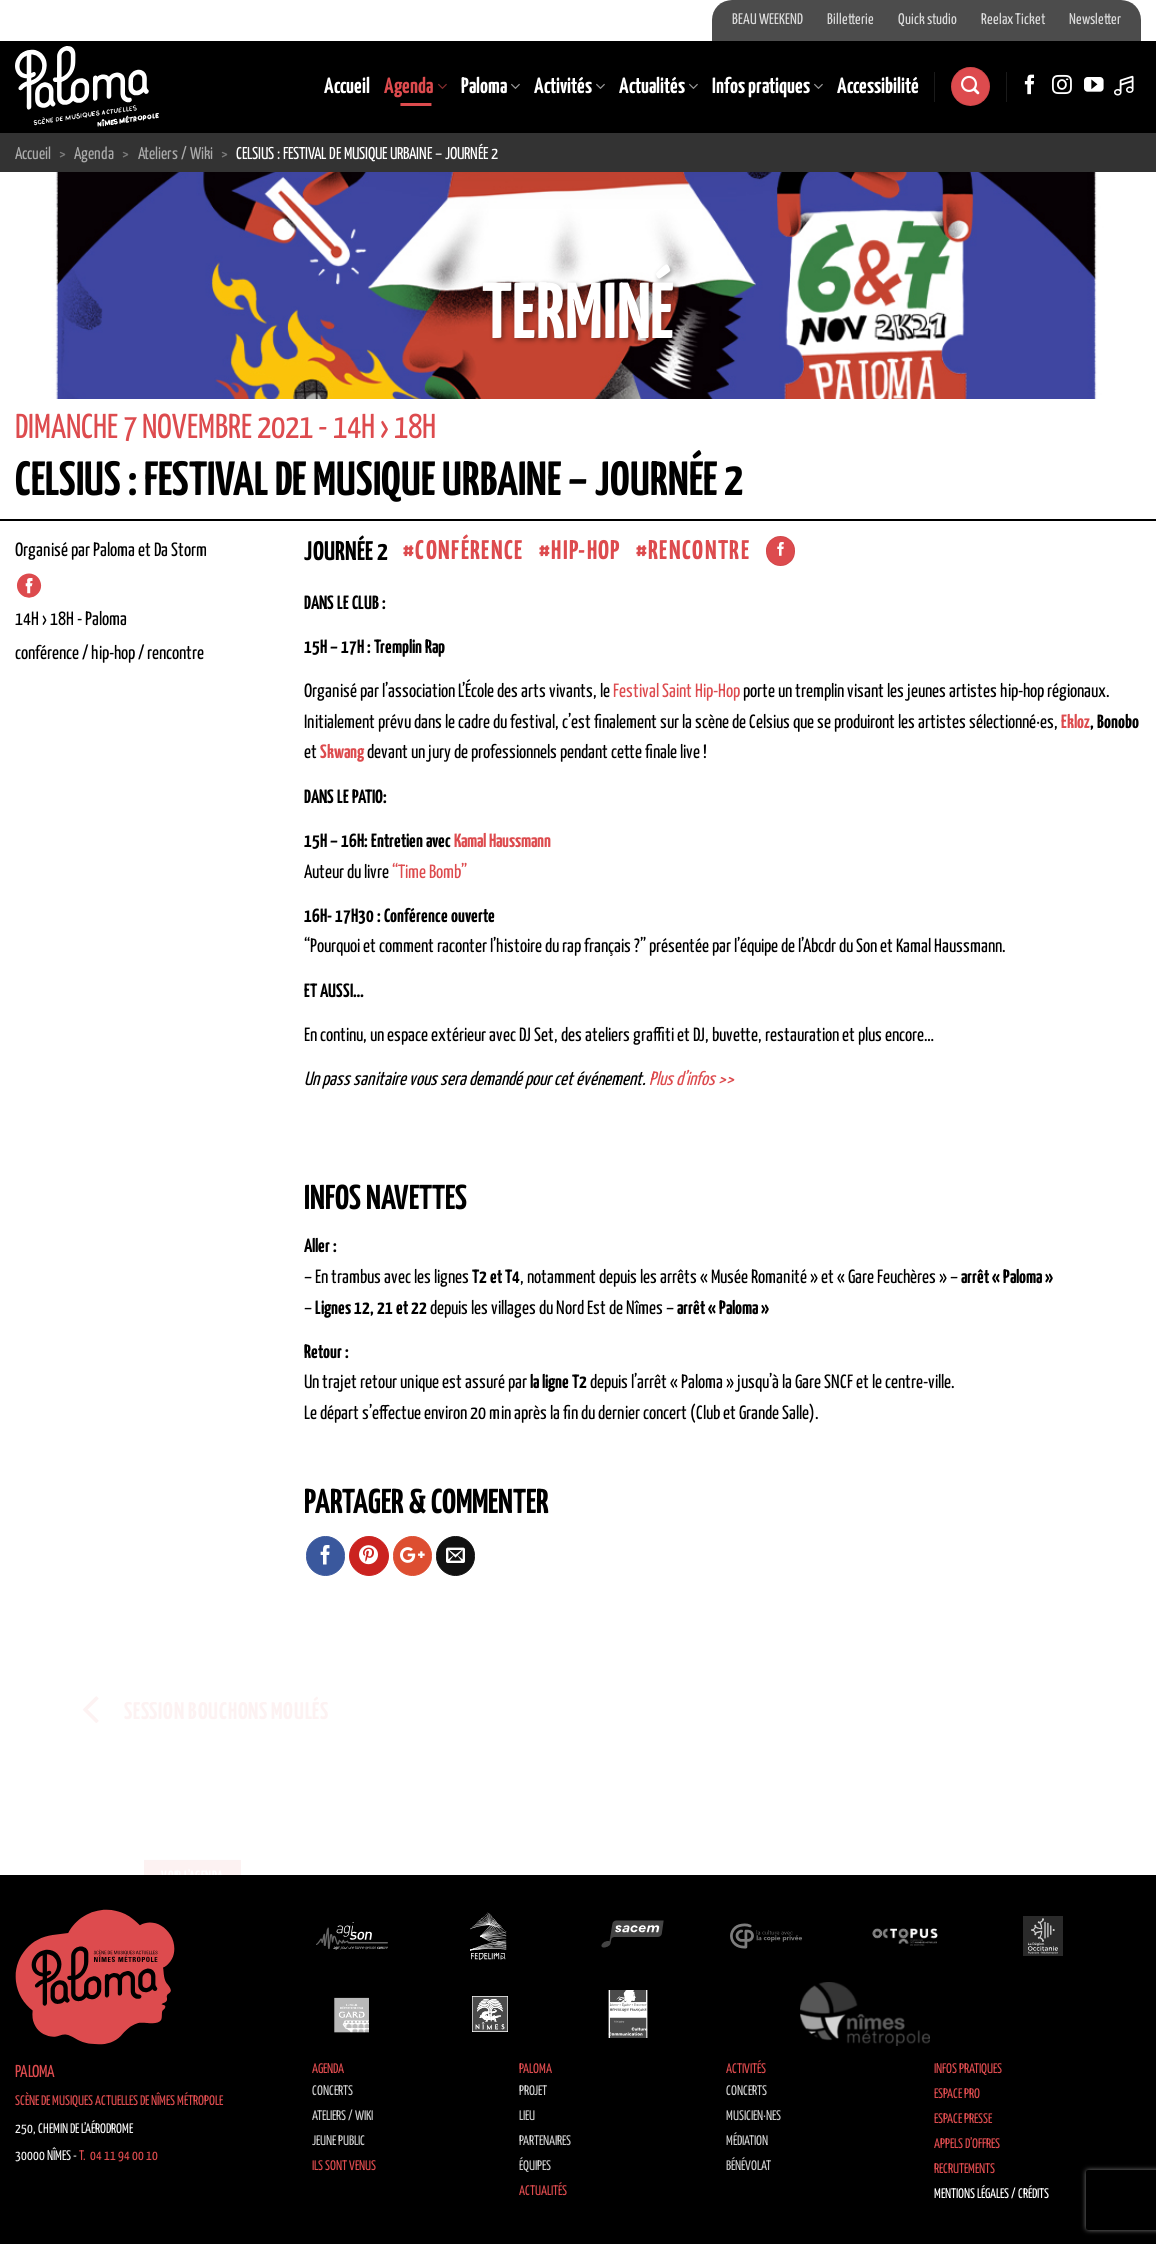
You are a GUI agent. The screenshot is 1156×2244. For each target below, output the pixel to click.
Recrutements (964, 2169)
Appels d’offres (967, 2144)
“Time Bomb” (429, 873)
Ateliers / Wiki (342, 2116)
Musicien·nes (753, 2116)
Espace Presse (963, 2119)
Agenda (415, 87)
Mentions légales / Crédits (991, 2194)
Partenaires (545, 2141)
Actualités (658, 87)
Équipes (535, 2166)
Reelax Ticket (1013, 20)
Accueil (347, 87)
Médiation (747, 2141)
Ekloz (1075, 723)
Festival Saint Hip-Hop (676, 692)
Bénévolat (748, 2166)
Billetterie (850, 20)
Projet (533, 2091)
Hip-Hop (585, 551)
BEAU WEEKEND (767, 20)
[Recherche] (970, 86)
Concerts (332, 2091)
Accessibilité (878, 87)
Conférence (469, 551)
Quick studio (927, 20)
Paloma (490, 87)
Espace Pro (957, 2094)
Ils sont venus (344, 2166)
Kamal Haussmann (502, 842)
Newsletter (1095, 20)
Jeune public (338, 2141)
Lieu (527, 2116)
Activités (569, 87)
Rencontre (699, 551)
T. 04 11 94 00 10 (118, 2156)
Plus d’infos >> (691, 1080)
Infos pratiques (767, 87)
